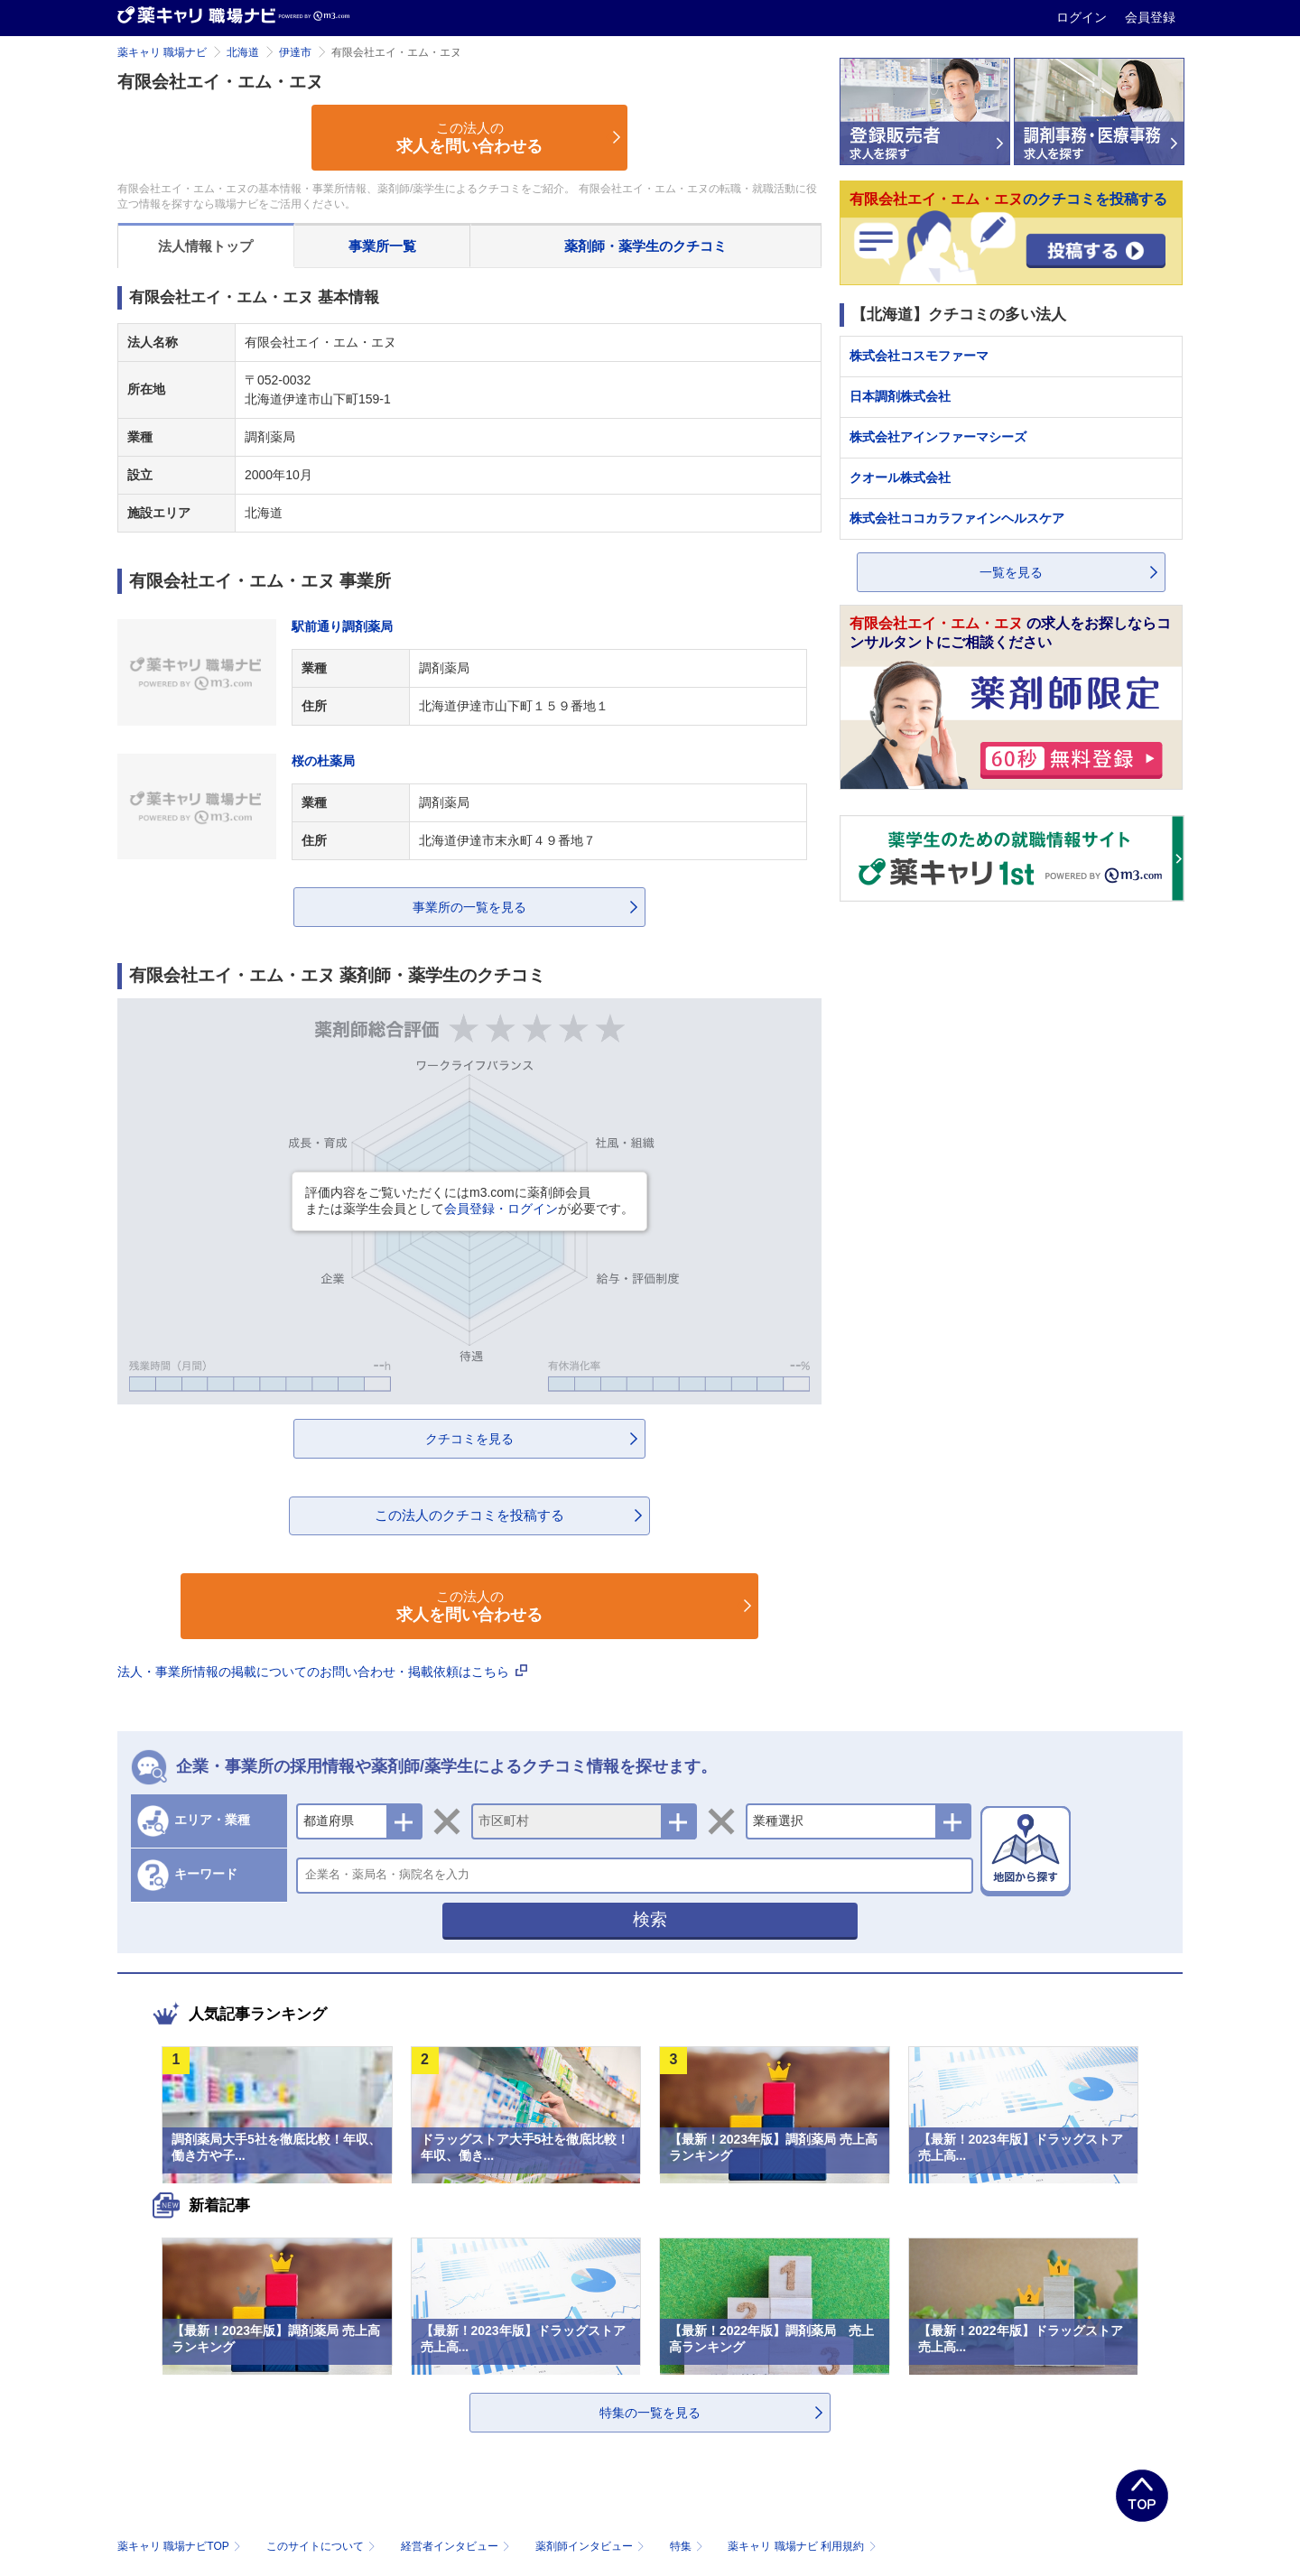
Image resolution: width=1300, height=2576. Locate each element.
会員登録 (1150, 17)
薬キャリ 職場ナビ (162, 52)
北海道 (243, 52)
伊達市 (295, 52)
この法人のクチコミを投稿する (469, 1515)
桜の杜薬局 (323, 761)
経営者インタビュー (457, 2546)
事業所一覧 (382, 246)
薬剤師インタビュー (591, 2546)
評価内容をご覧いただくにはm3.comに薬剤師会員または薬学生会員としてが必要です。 (469, 1200)
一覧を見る (1011, 572)
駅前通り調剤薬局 (342, 626)
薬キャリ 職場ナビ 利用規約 (802, 2546)
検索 (650, 1919)
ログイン (1083, 17)
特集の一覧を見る (650, 2412)
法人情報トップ (205, 246)
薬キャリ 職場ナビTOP (181, 2546)
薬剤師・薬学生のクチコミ (645, 246)
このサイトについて (322, 2546)
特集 (688, 2546)
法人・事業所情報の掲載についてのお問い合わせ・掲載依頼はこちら (322, 1671)
